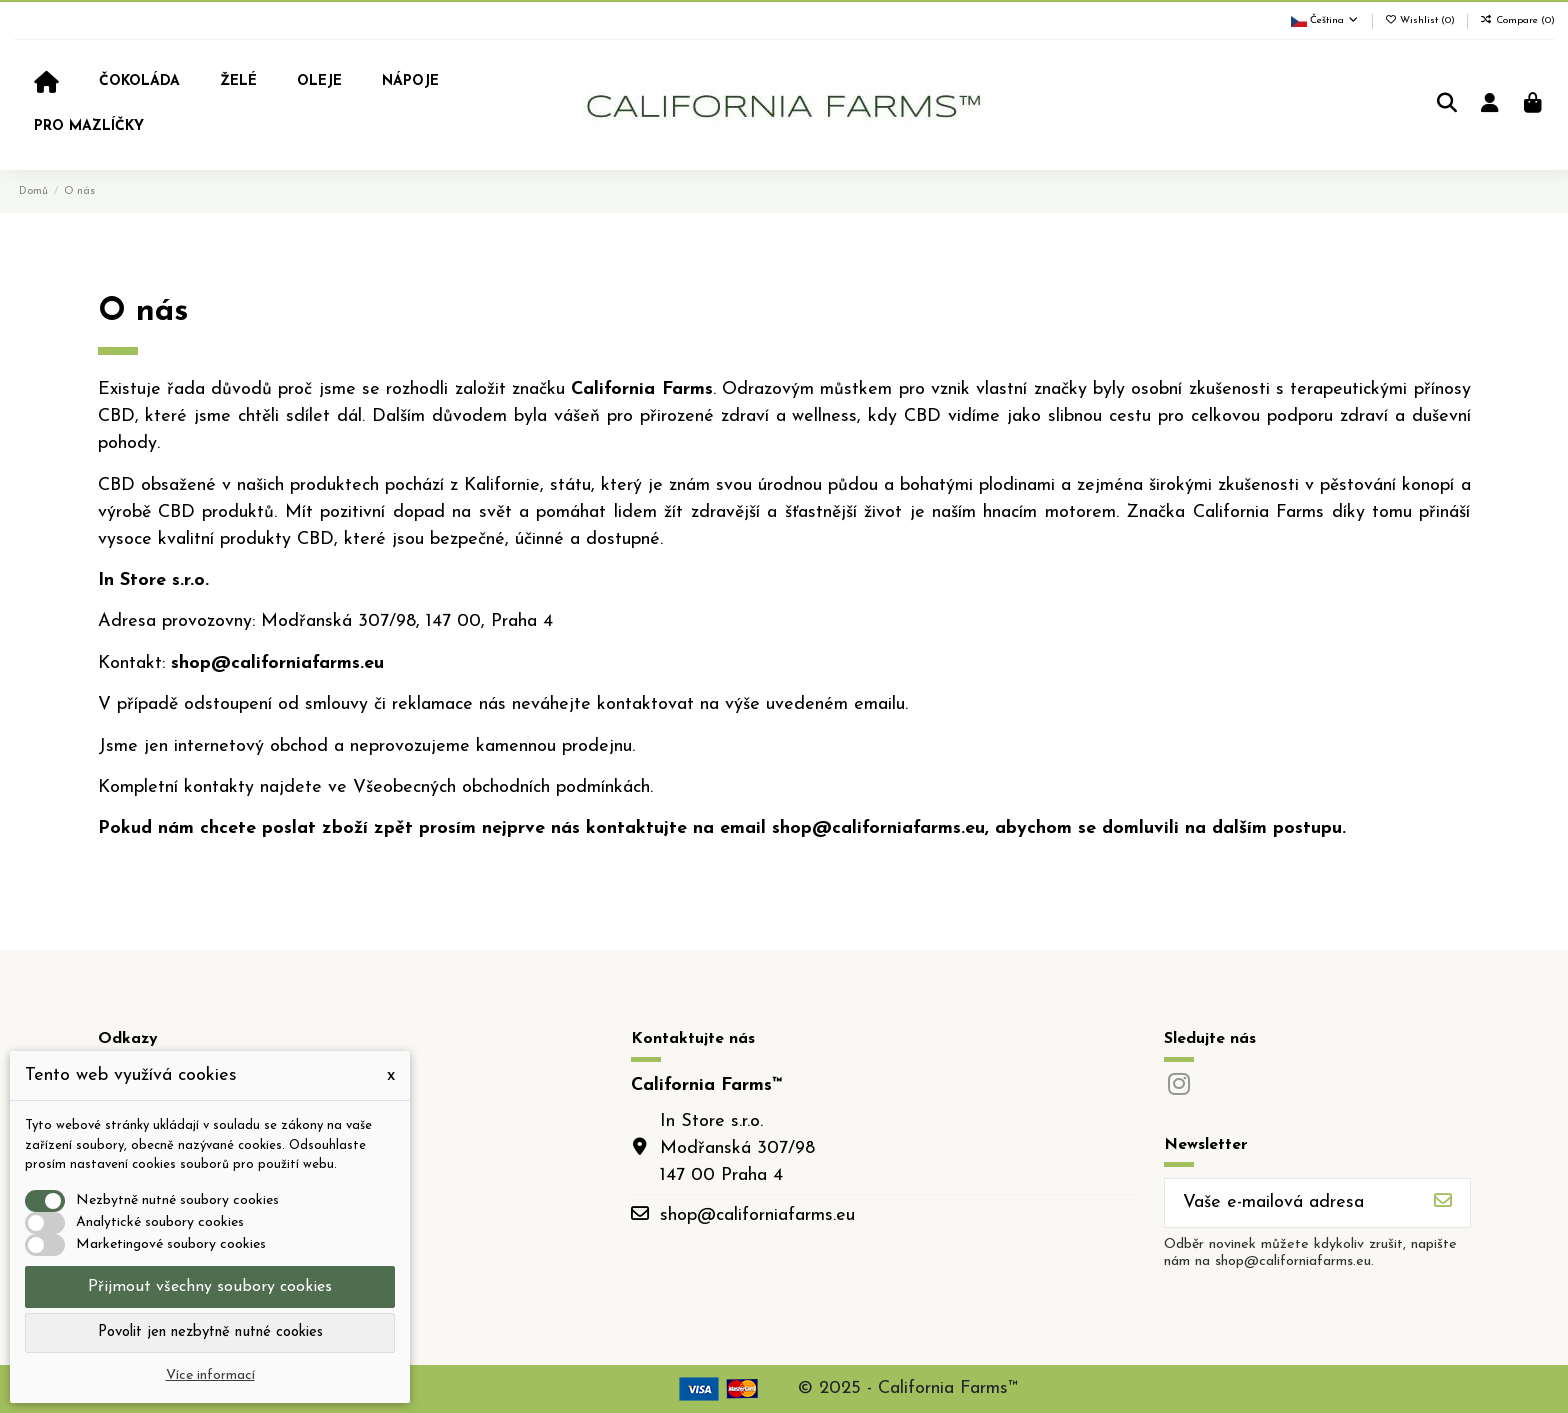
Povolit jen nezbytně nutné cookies (210, 1332)
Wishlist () (1422, 20)
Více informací (210, 1375)
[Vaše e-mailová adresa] (1291, 1203)
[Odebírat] (1443, 1203)
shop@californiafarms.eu (757, 1215)
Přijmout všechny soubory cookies (210, 1287)
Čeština (1325, 20)
